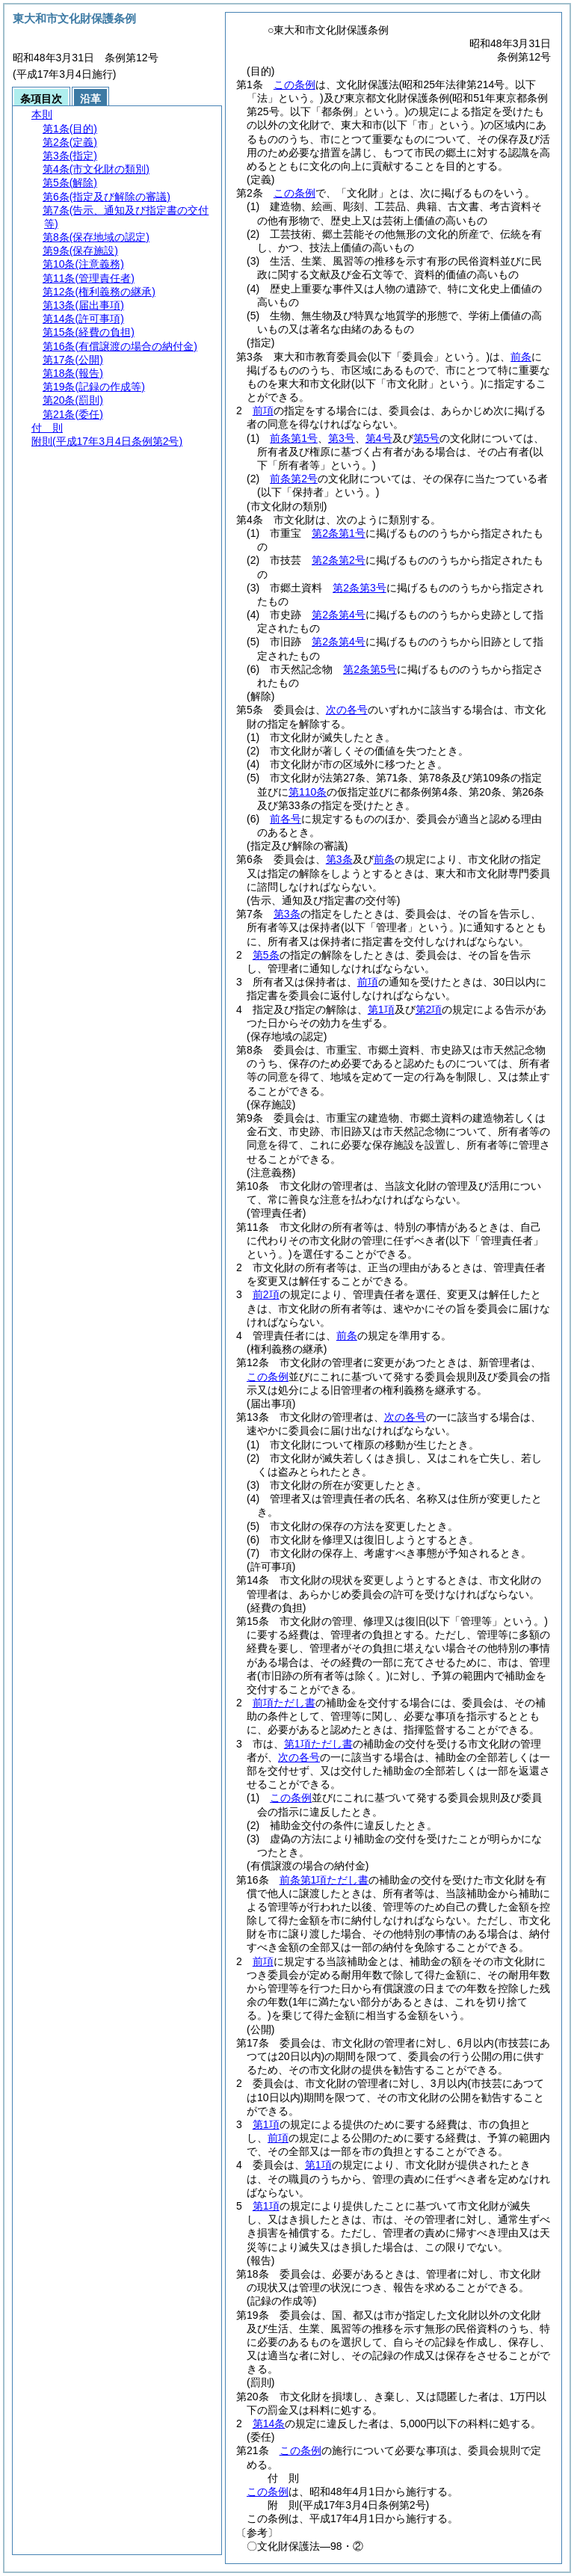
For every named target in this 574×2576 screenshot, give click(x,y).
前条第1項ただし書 (324, 1880)
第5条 (266, 955)
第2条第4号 (338, 615)
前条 (520, 357)
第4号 (378, 438)
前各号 (285, 819)
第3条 (339, 859)
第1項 (381, 1009)
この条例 (294, 84)
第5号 (426, 438)
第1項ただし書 (318, 1744)
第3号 (341, 438)
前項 (263, 410)
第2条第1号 (338, 533)
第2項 (429, 1009)
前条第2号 (294, 479)
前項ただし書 (284, 1703)
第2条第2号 (338, 560)
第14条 (269, 2423)
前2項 (266, 1294)
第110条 (307, 792)
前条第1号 (294, 438)
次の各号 (347, 710)
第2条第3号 (359, 588)
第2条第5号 (370, 669)
